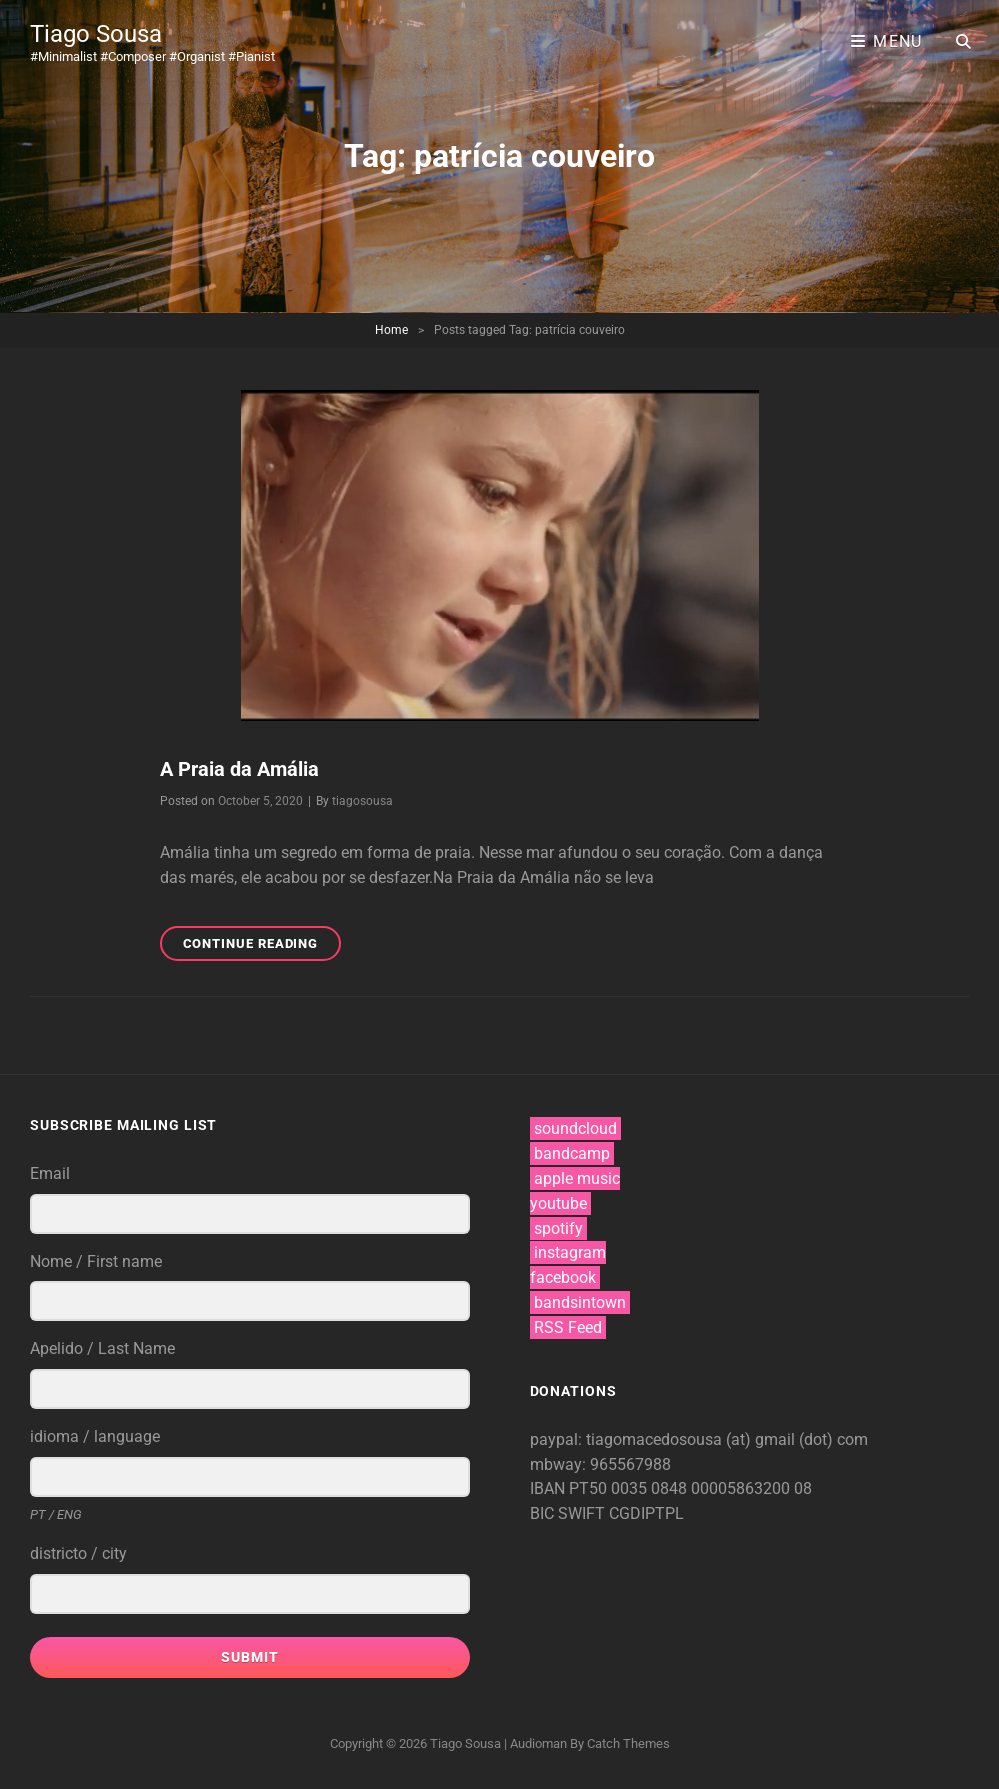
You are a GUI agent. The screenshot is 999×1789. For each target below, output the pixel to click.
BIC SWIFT (569, 1513)
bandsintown (580, 1302)
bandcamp (572, 1153)
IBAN (549, 1488)
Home (391, 330)
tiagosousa (362, 801)
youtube (558, 1203)
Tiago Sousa (96, 34)
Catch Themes (628, 1743)
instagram (570, 1252)
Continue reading (262, 946)
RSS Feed (568, 1327)
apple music (577, 1178)
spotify (558, 1228)
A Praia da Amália (239, 769)
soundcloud (575, 1128)
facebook (563, 1277)
